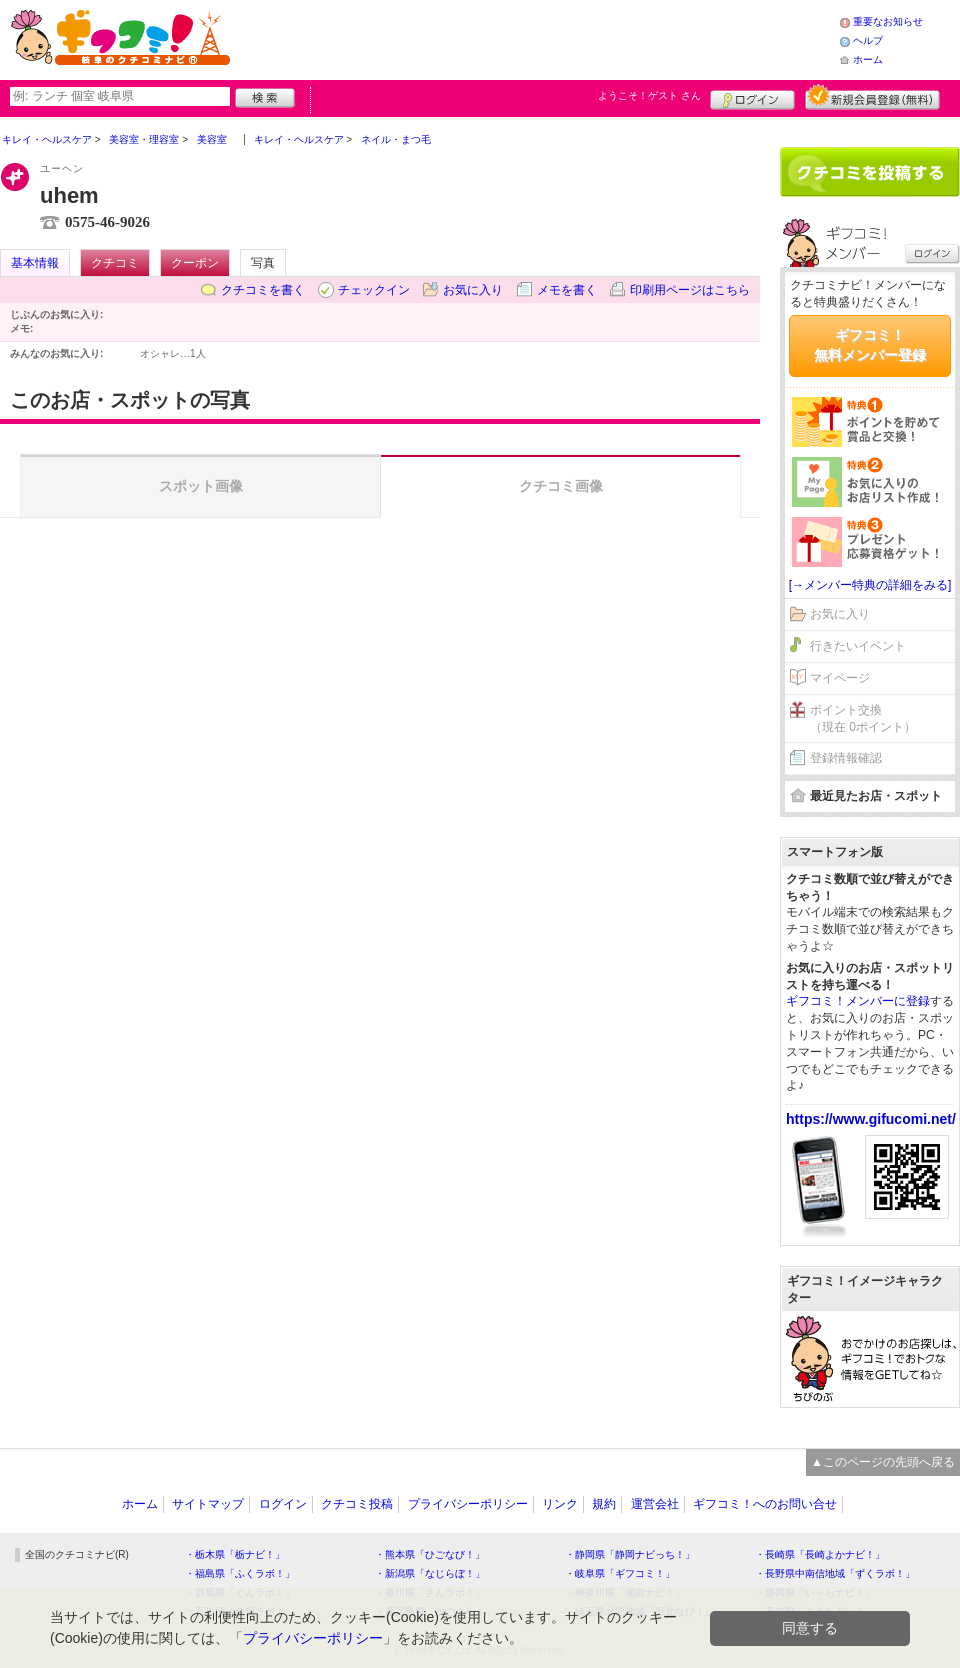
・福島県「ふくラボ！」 (240, 1573)
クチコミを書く (263, 290)
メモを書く (567, 290)
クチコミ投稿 (357, 1504)
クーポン (195, 263)
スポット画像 (201, 486)
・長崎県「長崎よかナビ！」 (820, 1554)
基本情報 (35, 263)
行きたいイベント (858, 646)
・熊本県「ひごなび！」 (430, 1554)
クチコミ (115, 263)
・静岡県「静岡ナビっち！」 (630, 1554)
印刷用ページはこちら (690, 290)
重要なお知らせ (888, 21)
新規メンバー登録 (872, 97)
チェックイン (374, 290)
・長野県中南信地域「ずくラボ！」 (835, 1573)
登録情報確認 (846, 758)
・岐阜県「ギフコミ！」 (620, 1573)
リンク (560, 1504)
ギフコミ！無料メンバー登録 (870, 345)
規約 (604, 1504)
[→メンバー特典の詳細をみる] (870, 585)
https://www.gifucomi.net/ (871, 1119)
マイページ (840, 678)
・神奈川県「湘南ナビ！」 (625, 1592)
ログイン (752, 97)
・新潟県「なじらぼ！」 (430, 1573)
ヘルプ (868, 40)
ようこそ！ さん (649, 95)
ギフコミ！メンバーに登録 (858, 1001)
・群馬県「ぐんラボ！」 (240, 1592)
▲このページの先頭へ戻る (883, 1462)
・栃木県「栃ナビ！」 (235, 1554)
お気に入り (473, 290)
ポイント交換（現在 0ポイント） (863, 718)
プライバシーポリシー (468, 1504)
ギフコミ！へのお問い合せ (765, 1504)
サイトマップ (208, 1504)
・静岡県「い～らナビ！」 (815, 1592)
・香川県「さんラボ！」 (430, 1592)
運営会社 (655, 1504)
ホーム (868, 59)
